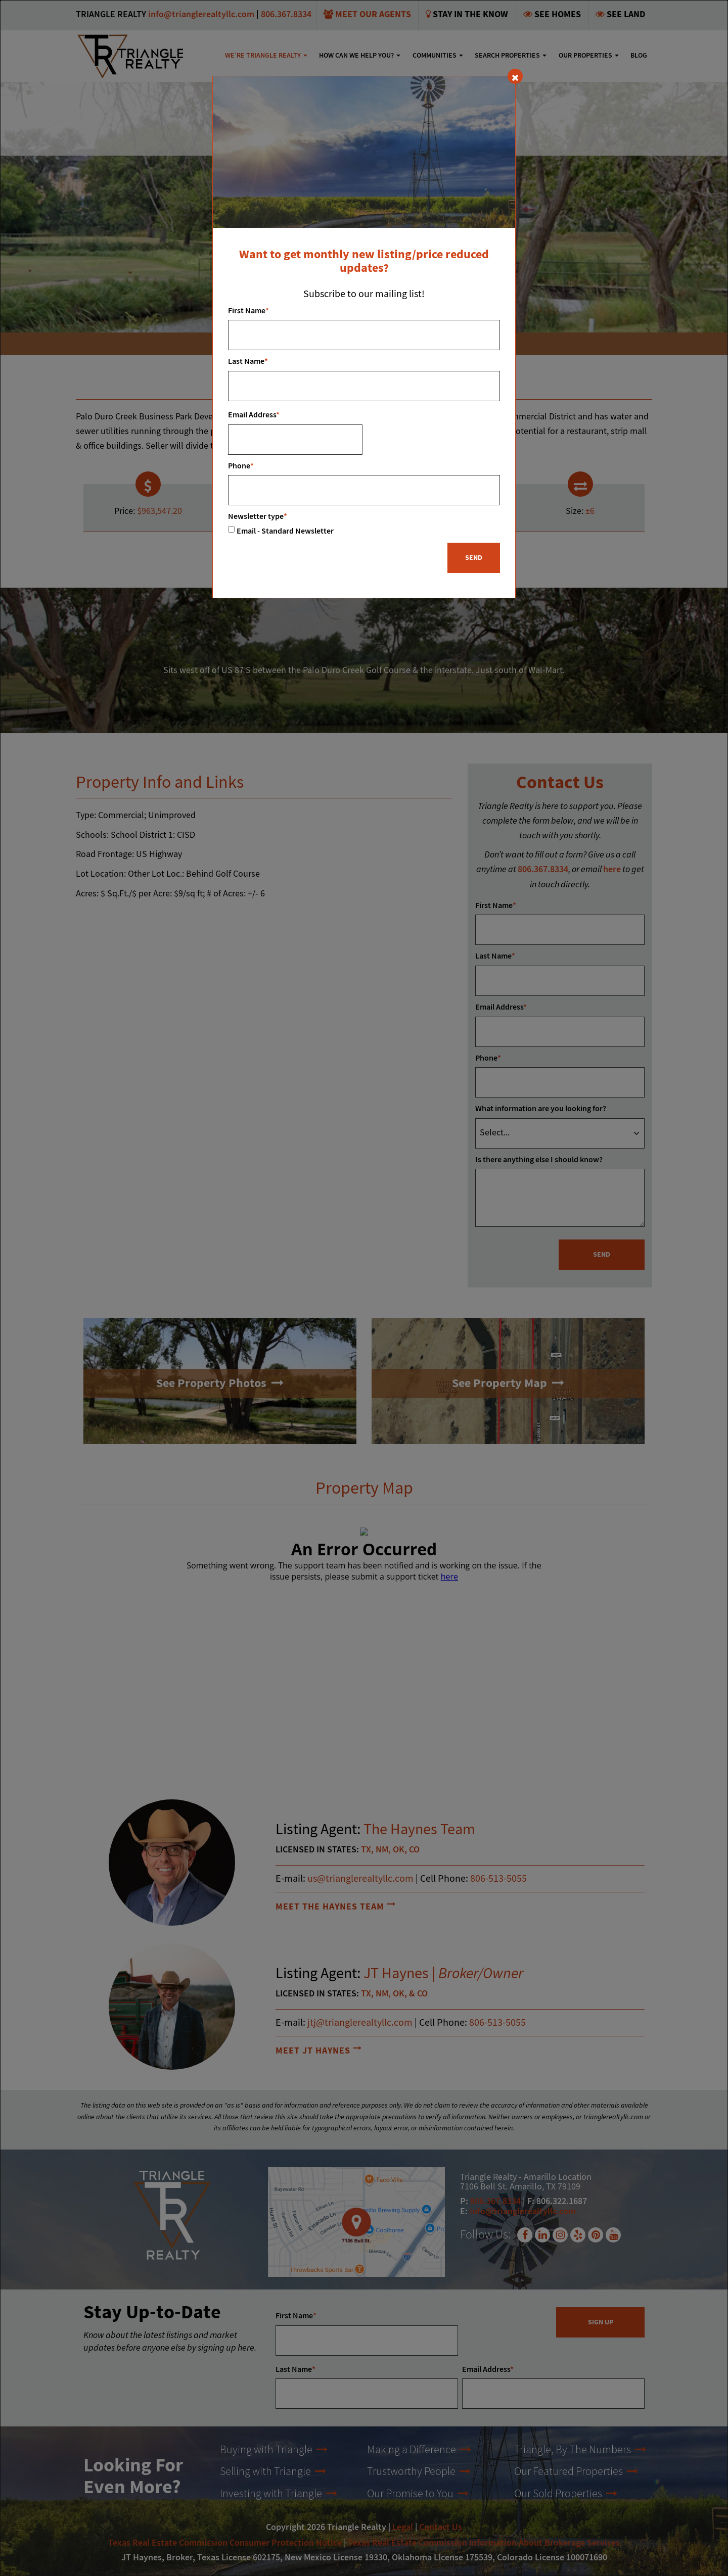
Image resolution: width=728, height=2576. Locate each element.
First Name (248, 311)
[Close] (515, 76)
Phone (241, 466)
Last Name (248, 361)
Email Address (254, 415)
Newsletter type (257, 516)
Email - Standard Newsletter (285, 531)
